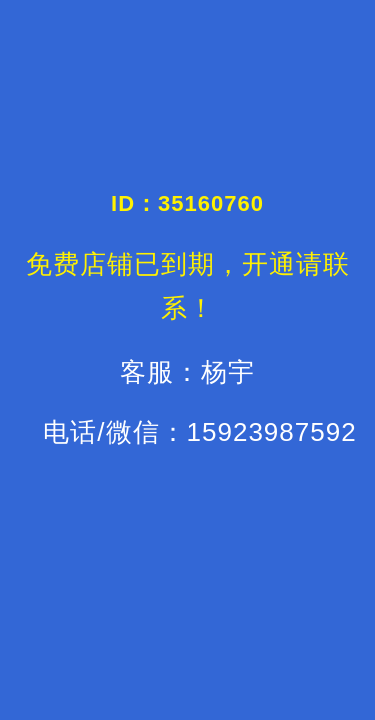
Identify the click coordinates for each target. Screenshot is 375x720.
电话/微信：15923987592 (199, 432)
